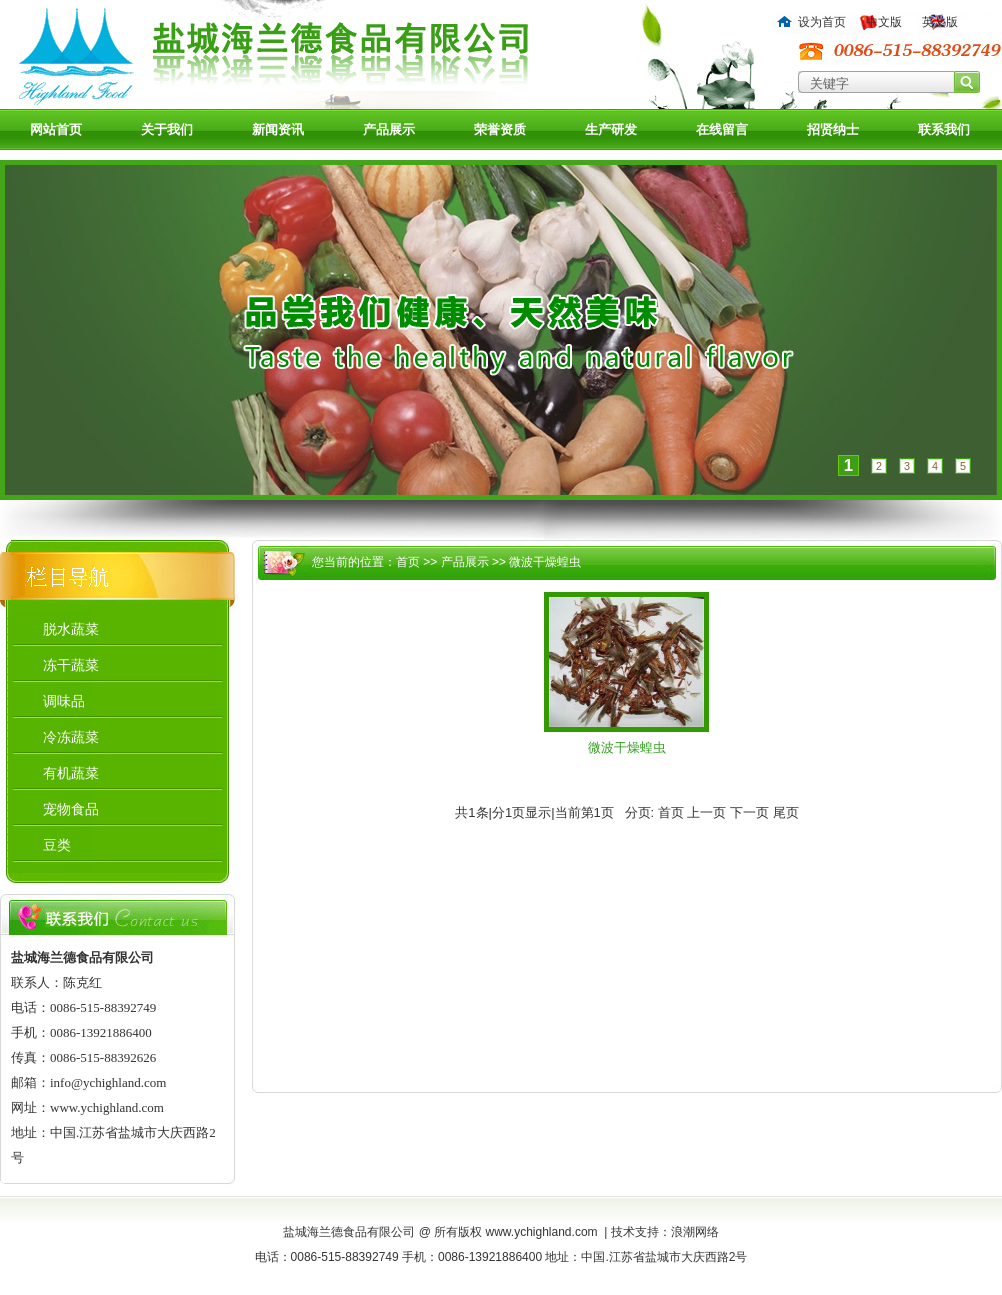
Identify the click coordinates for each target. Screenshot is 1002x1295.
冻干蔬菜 (71, 665)
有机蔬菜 (71, 773)
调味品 (64, 701)
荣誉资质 (500, 129)
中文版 (884, 22)
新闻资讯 (278, 129)
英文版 (940, 22)
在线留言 (722, 129)
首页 (408, 562)
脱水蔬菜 (71, 629)
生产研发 (611, 129)
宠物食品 (71, 809)
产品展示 (389, 129)
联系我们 (944, 129)
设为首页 (822, 22)
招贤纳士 (833, 129)
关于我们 (167, 129)
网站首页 (56, 129)
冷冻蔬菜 (71, 737)
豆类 (57, 845)
